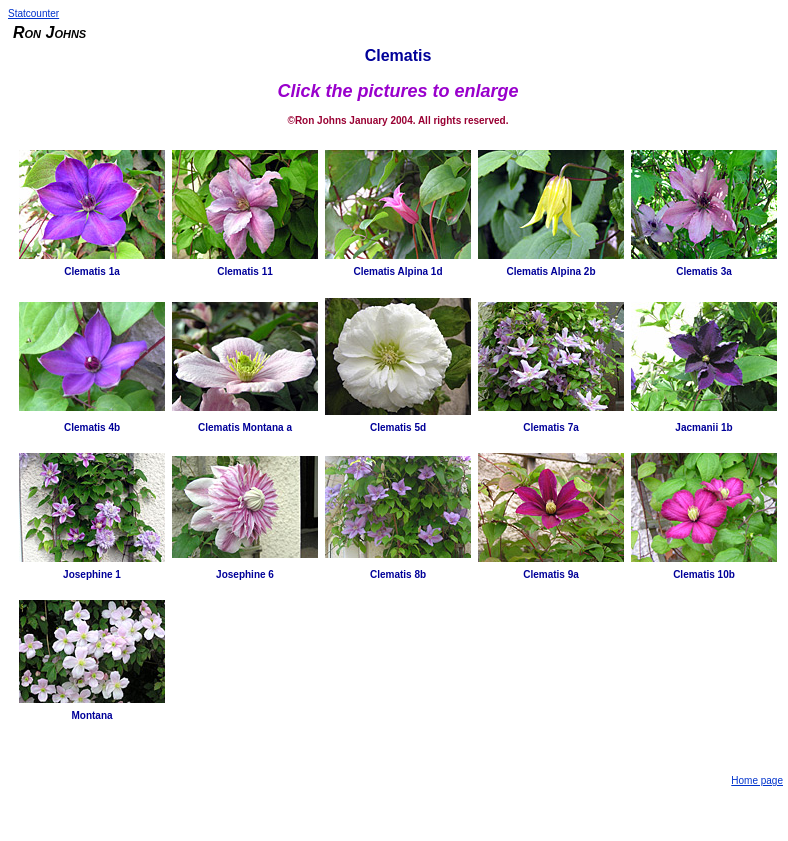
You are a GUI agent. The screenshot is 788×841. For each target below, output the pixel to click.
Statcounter (33, 13)
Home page (757, 780)
